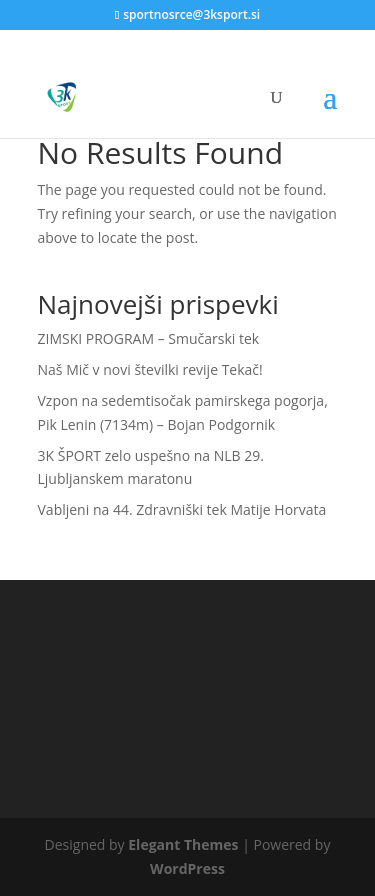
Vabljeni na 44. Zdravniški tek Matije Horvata (182, 509)
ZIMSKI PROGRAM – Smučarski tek (149, 338)
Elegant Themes (183, 844)
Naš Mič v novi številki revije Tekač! (150, 369)
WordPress (187, 868)
